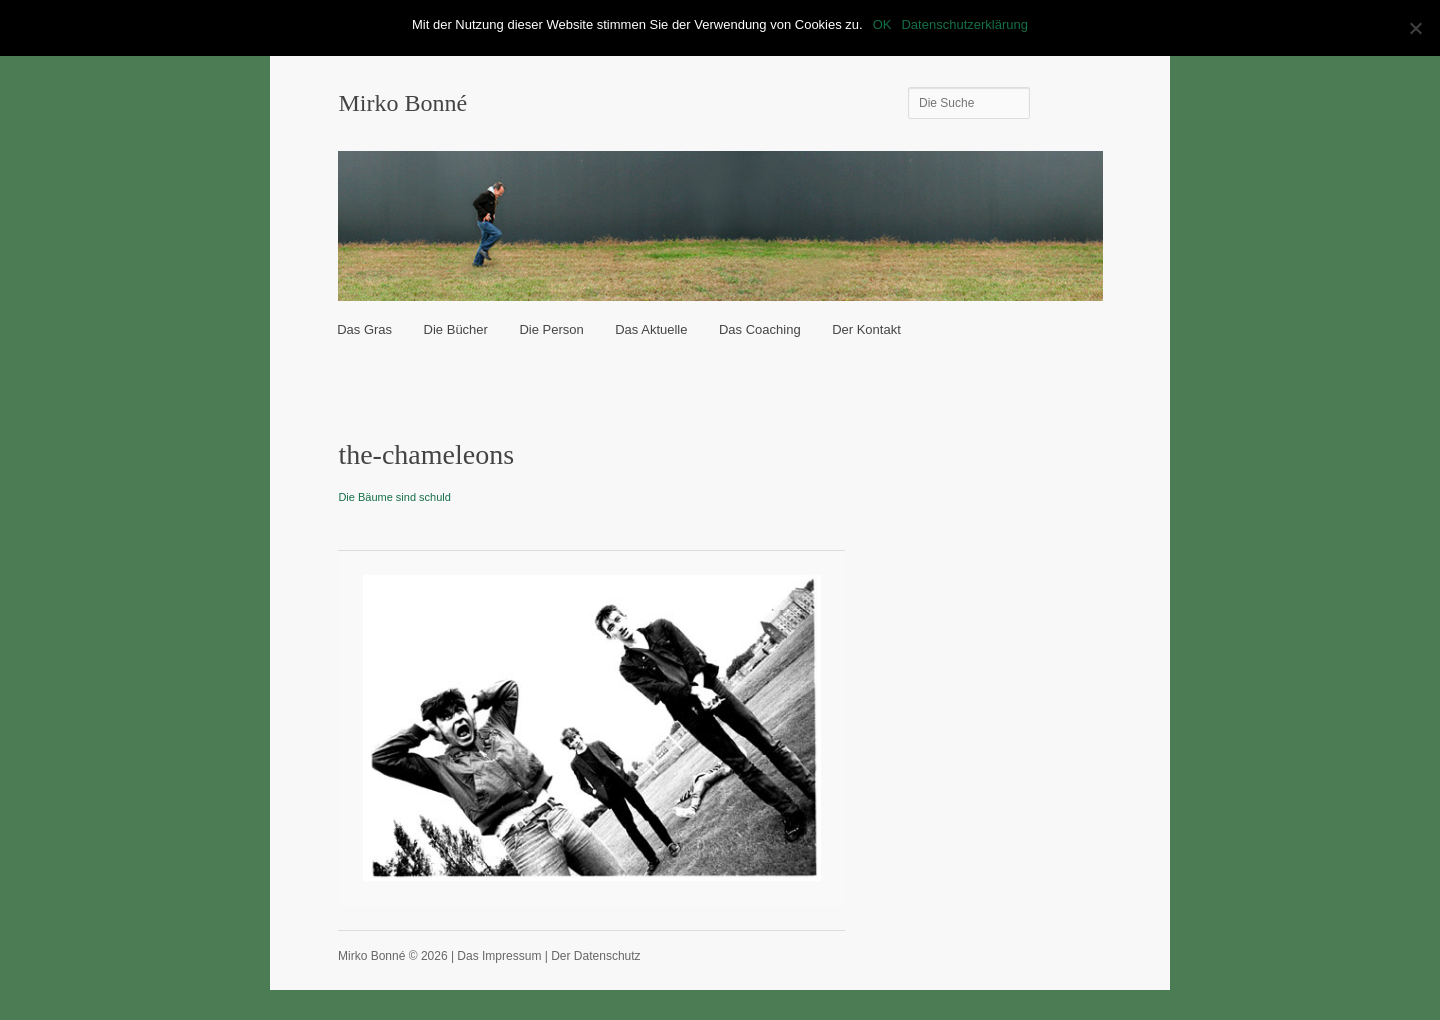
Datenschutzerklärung (964, 24)
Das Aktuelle (651, 329)
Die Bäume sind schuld (394, 497)
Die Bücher (456, 329)
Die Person (551, 329)
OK (882, 24)
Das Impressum (499, 956)
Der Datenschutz (595, 956)
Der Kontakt (866, 329)
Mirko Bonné (402, 103)
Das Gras (364, 329)
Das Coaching (760, 329)
